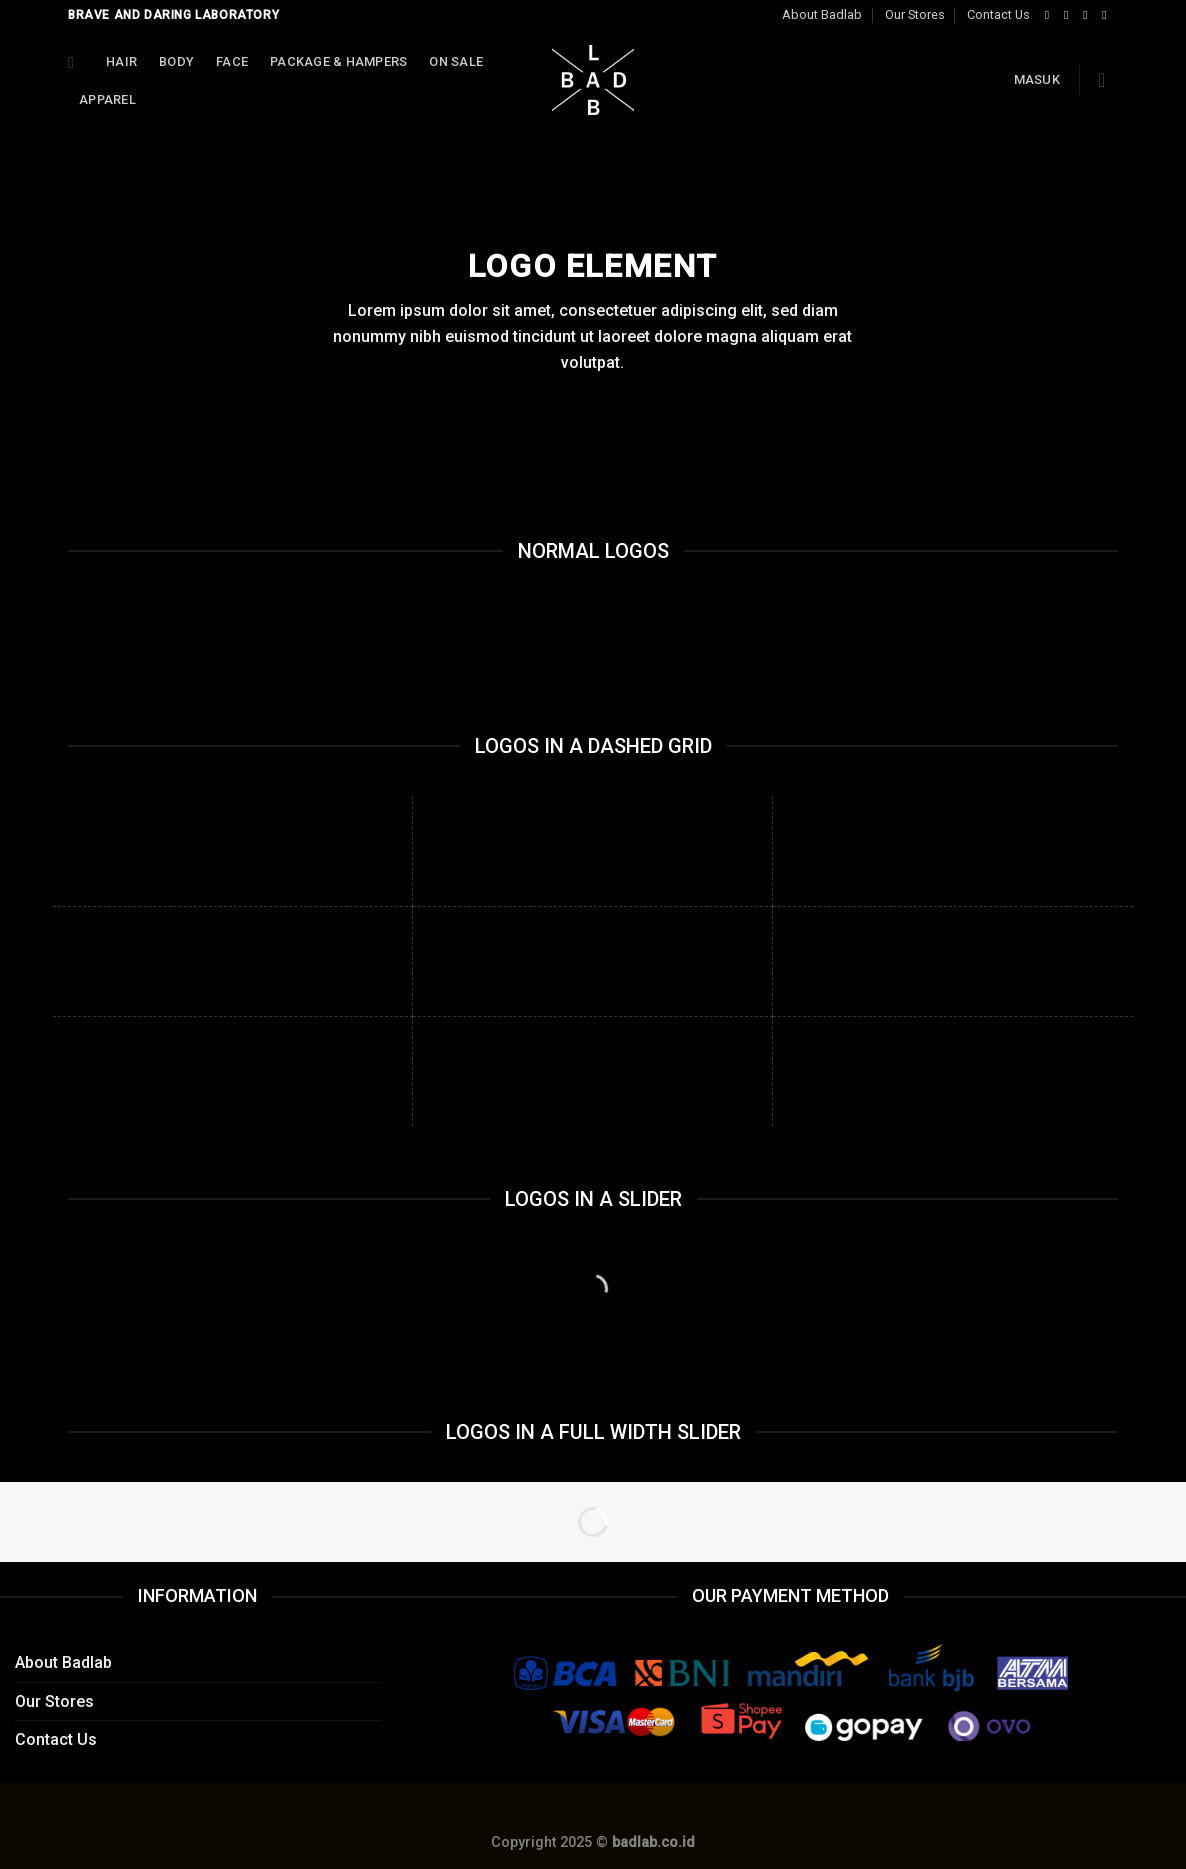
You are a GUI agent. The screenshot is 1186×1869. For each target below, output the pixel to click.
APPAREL (107, 99)
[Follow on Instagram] (1070, 15)
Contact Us (998, 14)
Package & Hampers (338, 61)
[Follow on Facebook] (1051, 15)
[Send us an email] (1108, 15)
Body (176, 61)
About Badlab (822, 14)
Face (232, 61)
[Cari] (76, 62)
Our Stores (915, 14)
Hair (121, 61)
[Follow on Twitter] (1089, 15)
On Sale (456, 61)
